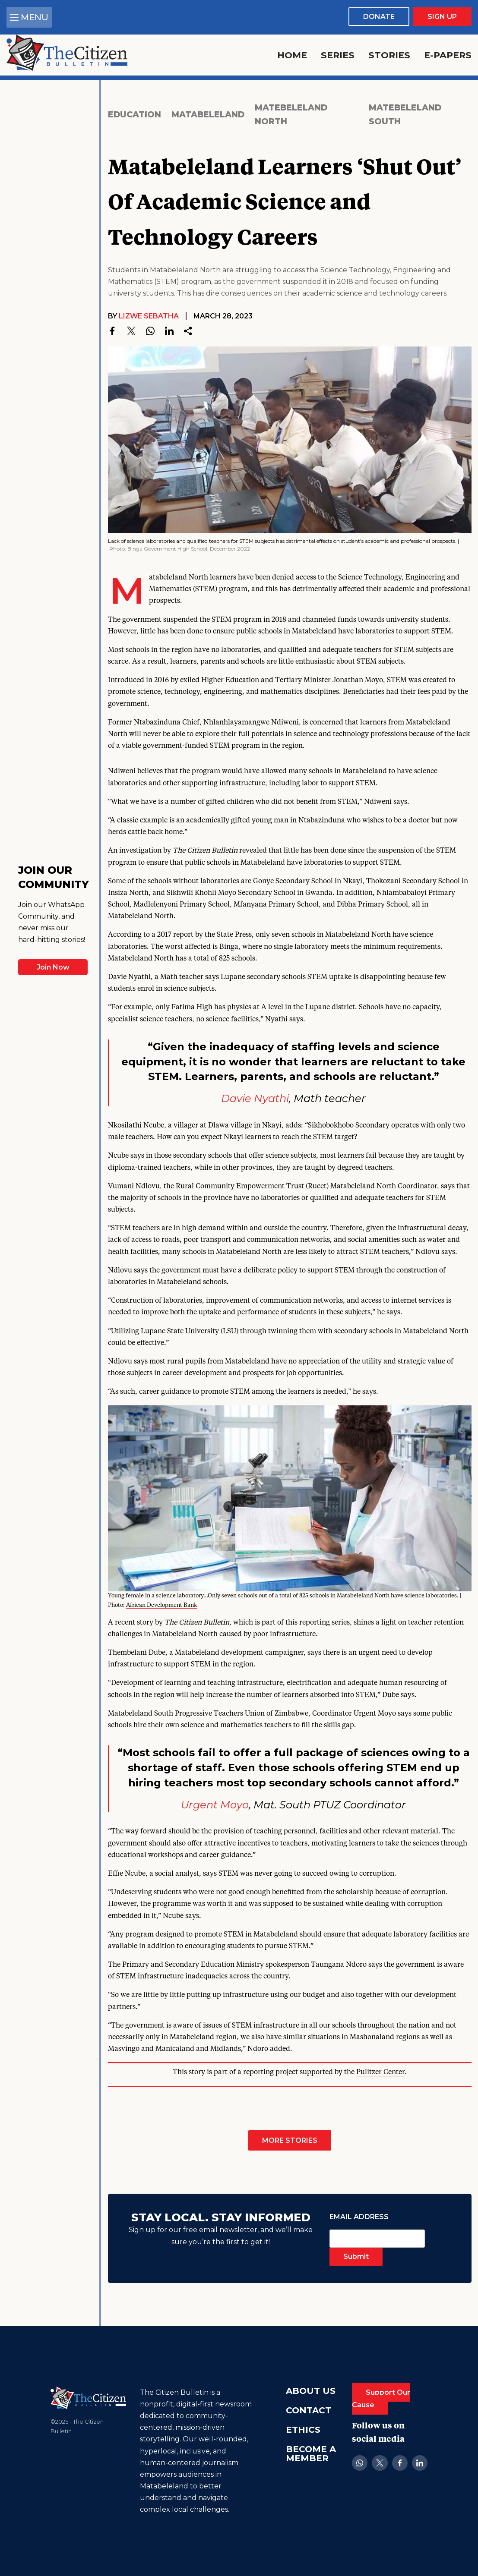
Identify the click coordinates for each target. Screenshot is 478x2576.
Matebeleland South (405, 114)
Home (292, 55)
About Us (311, 2391)
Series (338, 55)
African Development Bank (161, 1605)
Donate (379, 17)
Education (134, 114)
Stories (389, 55)
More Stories (289, 2140)
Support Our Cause (381, 2398)
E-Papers (448, 55)
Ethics (303, 2430)
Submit (356, 2256)
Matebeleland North (291, 114)
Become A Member (311, 2453)
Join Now (53, 967)
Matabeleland (207, 114)
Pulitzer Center (380, 2072)
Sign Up (442, 17)
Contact (308, 2410)
